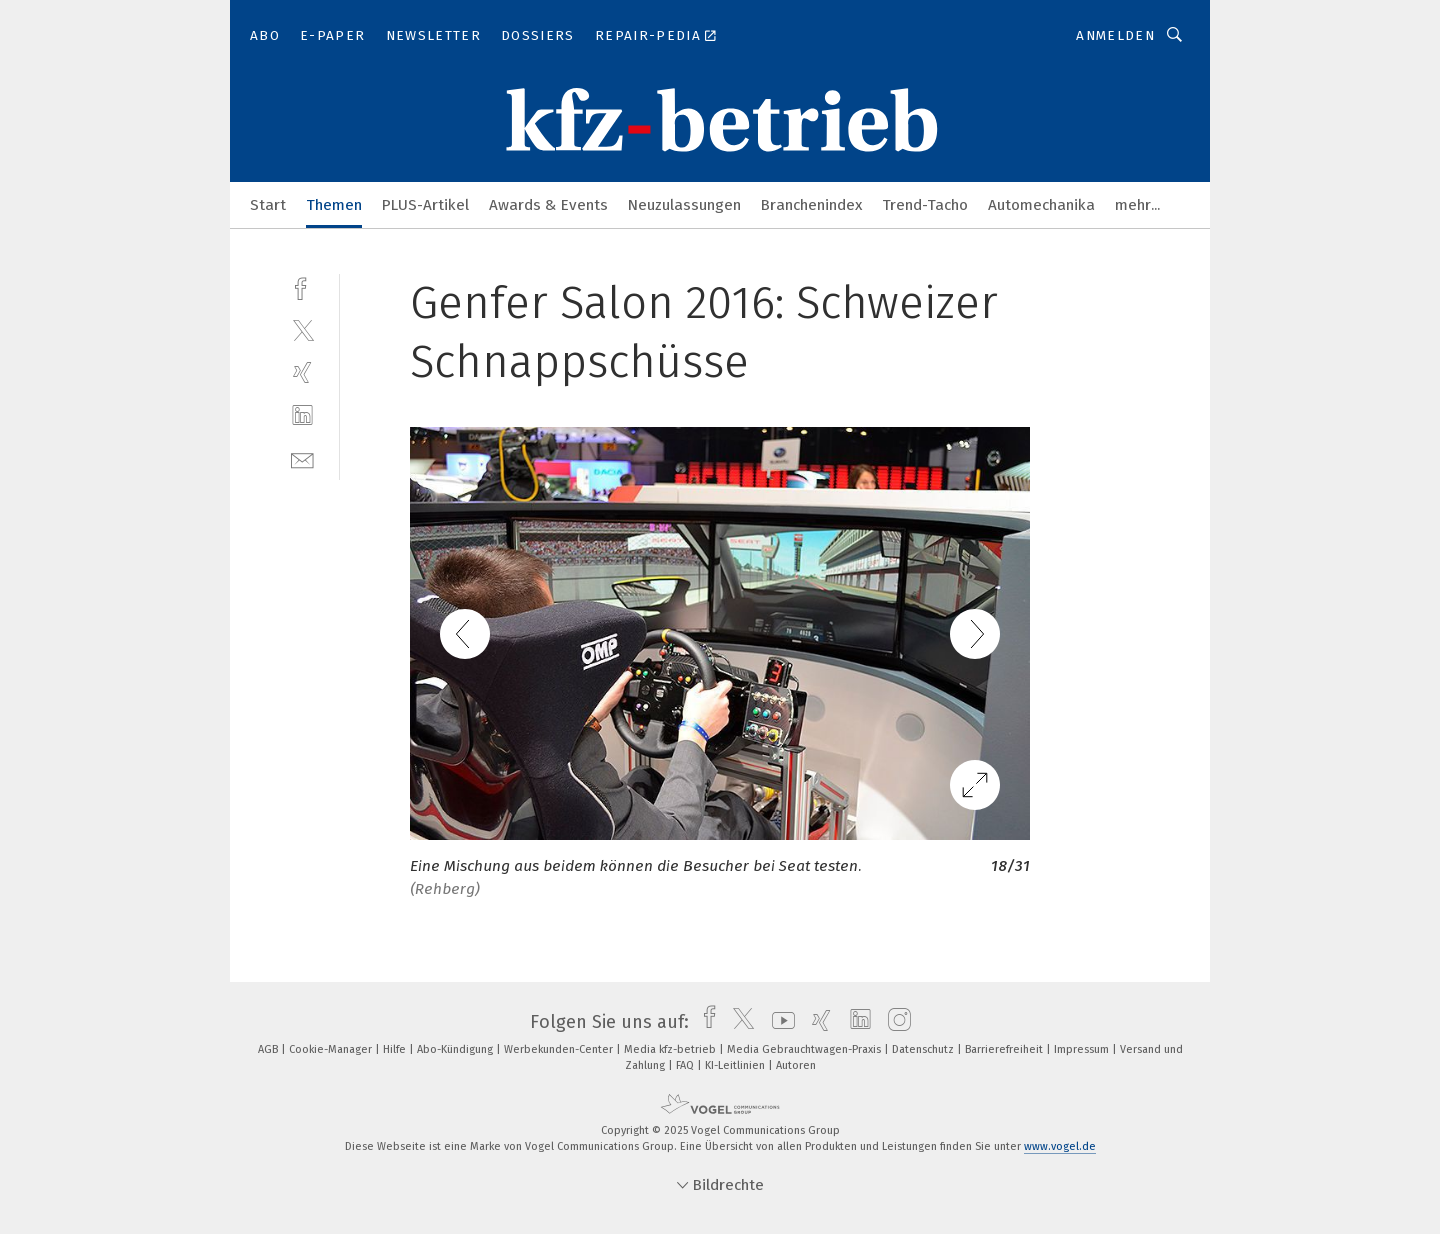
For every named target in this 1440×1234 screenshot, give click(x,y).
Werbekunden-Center (560, 1049)
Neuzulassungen (684, 205)
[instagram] (894, 1022)
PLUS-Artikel (425, 205)
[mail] (302, 458)
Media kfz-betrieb (671, 1049)
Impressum (1083, 1049)
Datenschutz (924, 1049)
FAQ (686, 1065)
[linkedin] (302, 415)
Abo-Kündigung (456, 1049)
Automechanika (1041, 205)
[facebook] (302, 286)
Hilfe (396, 1049)
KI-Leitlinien (736, 1065)
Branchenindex (811, 205)
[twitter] (302, 329)
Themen (334, 205)
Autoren (796, 1065)
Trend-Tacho (925, 205)
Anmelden (1115, 35)
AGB (269, 1049)
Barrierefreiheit (1005, 1049)
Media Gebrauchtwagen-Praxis (805, 1049)
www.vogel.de (1060, 1146)
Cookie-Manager (332, 1049)
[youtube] (778, 1022)
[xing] (302, 372)
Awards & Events (548, 205)
